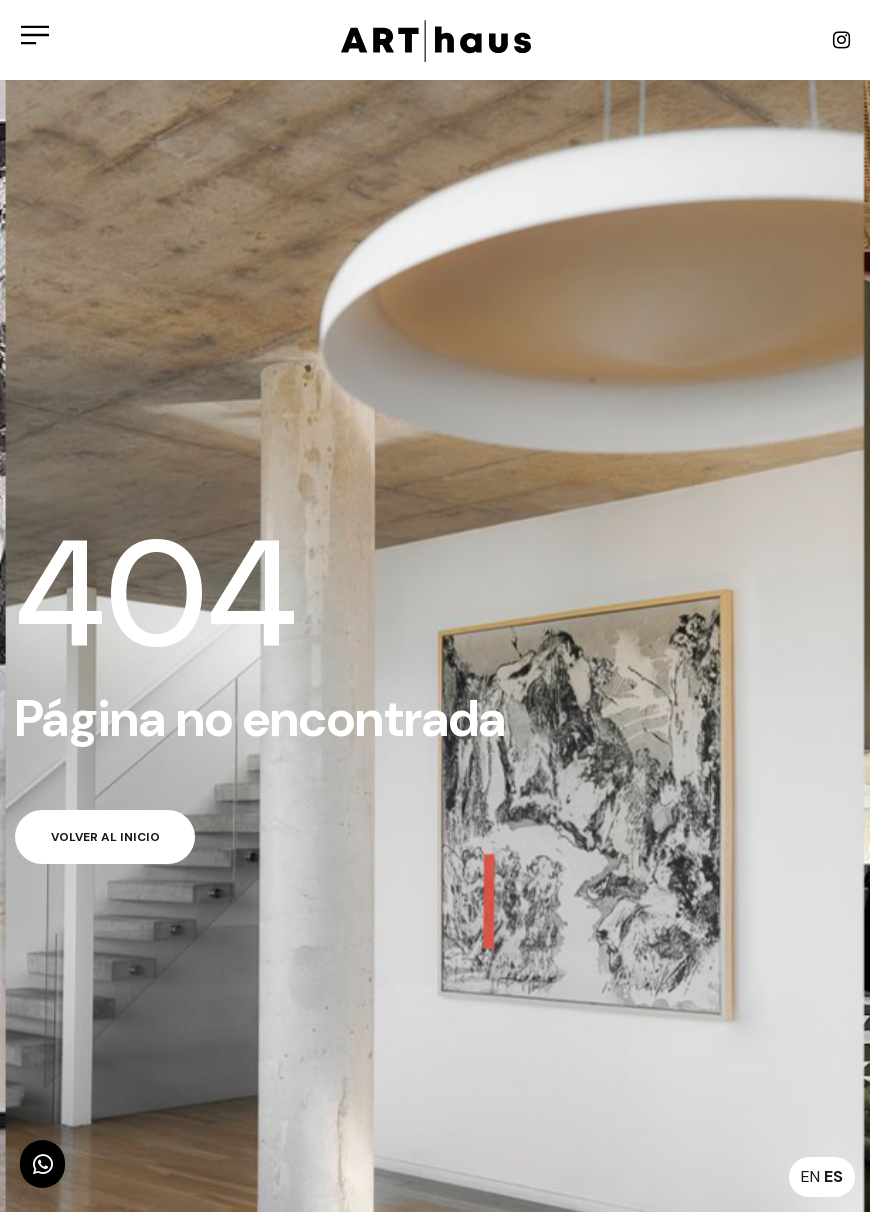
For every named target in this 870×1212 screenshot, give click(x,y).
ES (833, 1176)
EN (810, 1176)
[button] (42, 1164)
